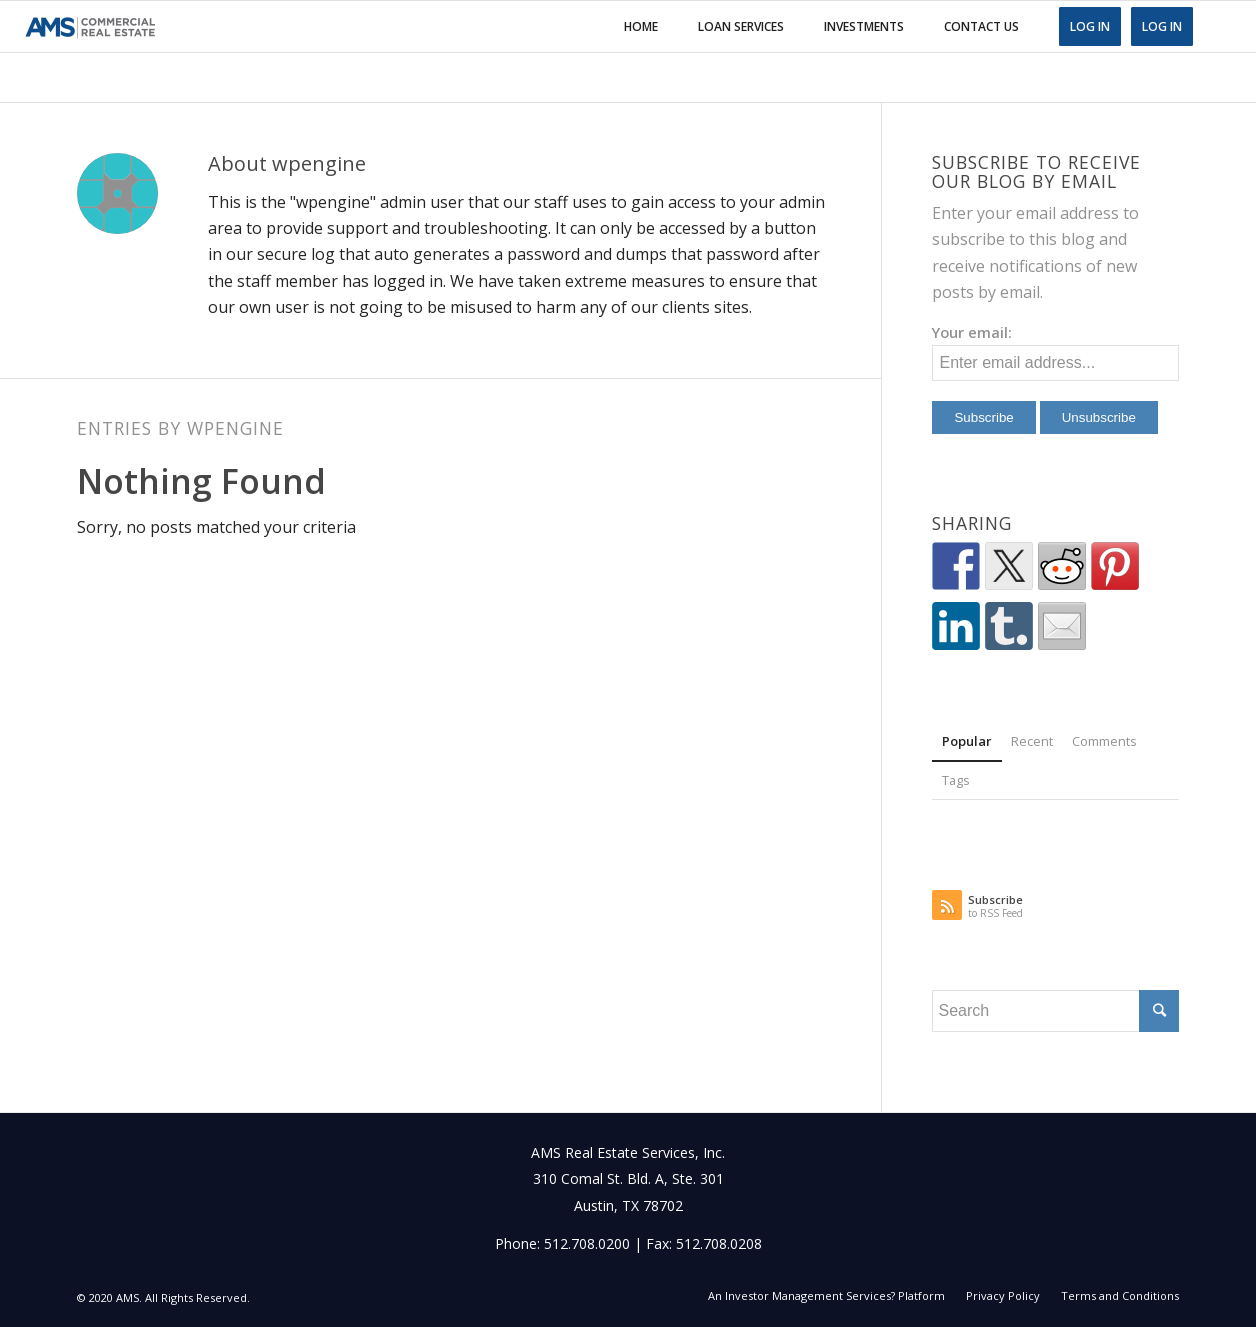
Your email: (972, 332)
